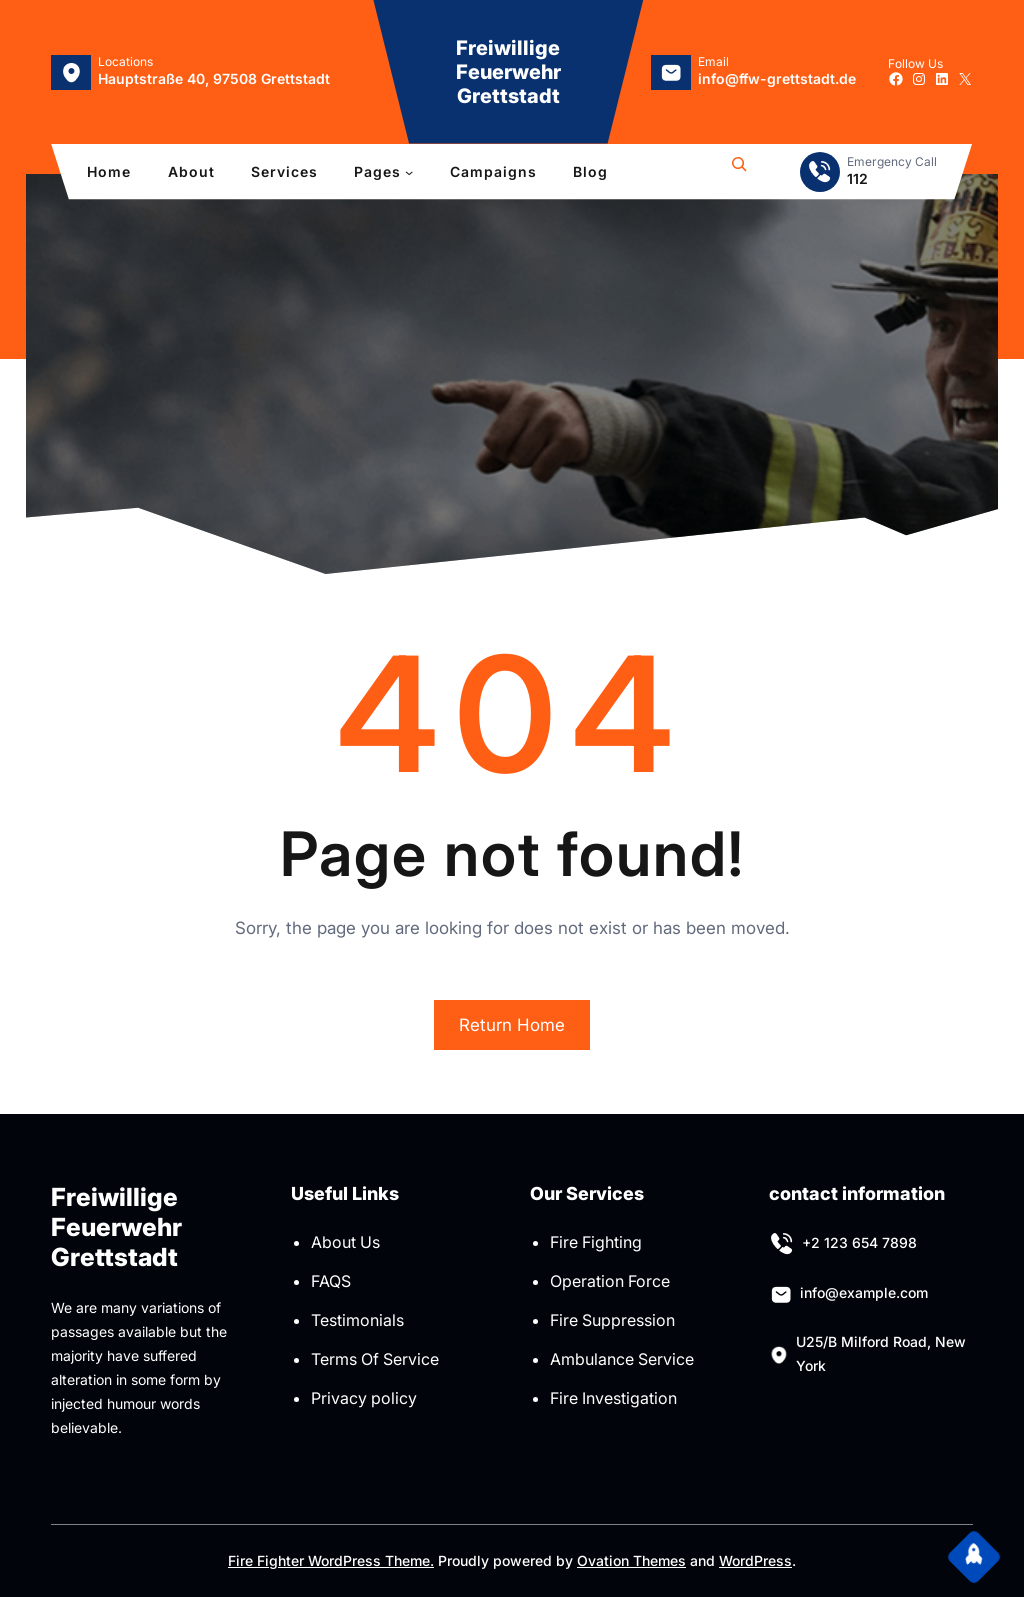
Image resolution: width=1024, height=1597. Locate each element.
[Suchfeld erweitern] (739, 172)
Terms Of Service (375, 1359)
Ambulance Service (622, 1359)
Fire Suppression (612, 1320)
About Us (345, 1242)
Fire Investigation (613, 1398)
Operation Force (610, 1281)
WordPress (755, 1560)
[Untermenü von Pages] (409, 172)
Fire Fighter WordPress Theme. (331, 1560)
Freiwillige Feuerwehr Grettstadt (508, 72)
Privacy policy (364, 1398)
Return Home (512, 1025)
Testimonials (357, 1320)
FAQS (331, 1281)
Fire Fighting (596, 1242)
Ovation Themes (631, 1560)
